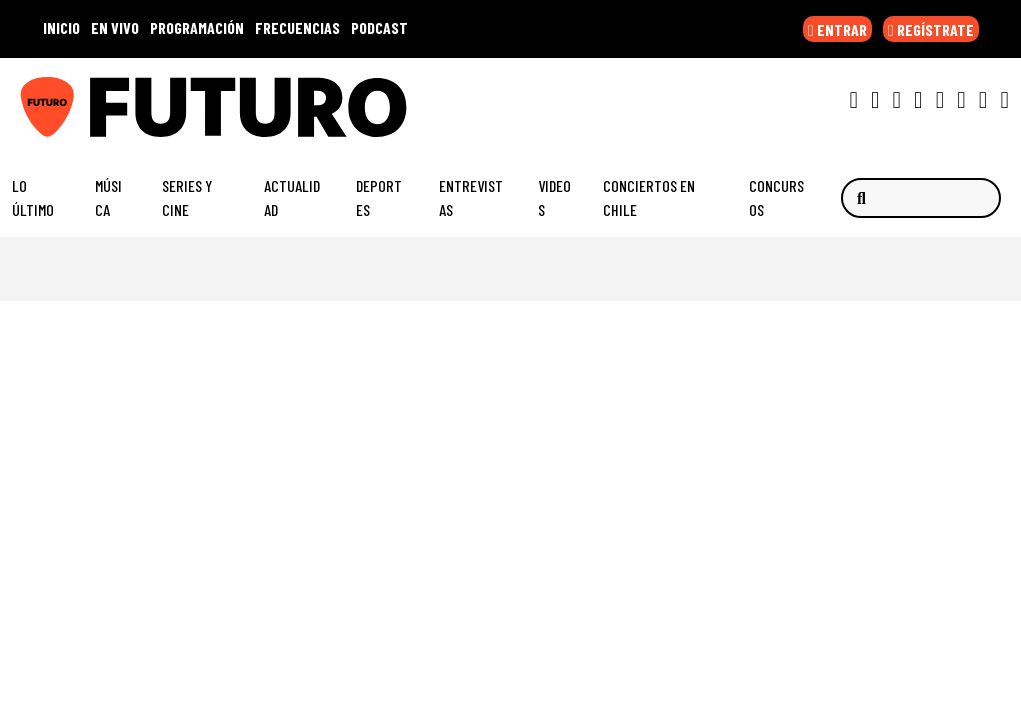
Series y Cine (187, 197)
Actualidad (292, 197)
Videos (554, 197)
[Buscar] (921, 198)
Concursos (776, 197)
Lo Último (33, 197)
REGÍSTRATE (931, 29)
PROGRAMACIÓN (197, 27)
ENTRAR (837, 29)
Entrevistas (471, 197)
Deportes (379, 197)
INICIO (61, 27)
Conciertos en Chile (649, 197)
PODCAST (379, 27)
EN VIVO (115, 27)
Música (108, 197)
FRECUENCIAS (297, 27)
